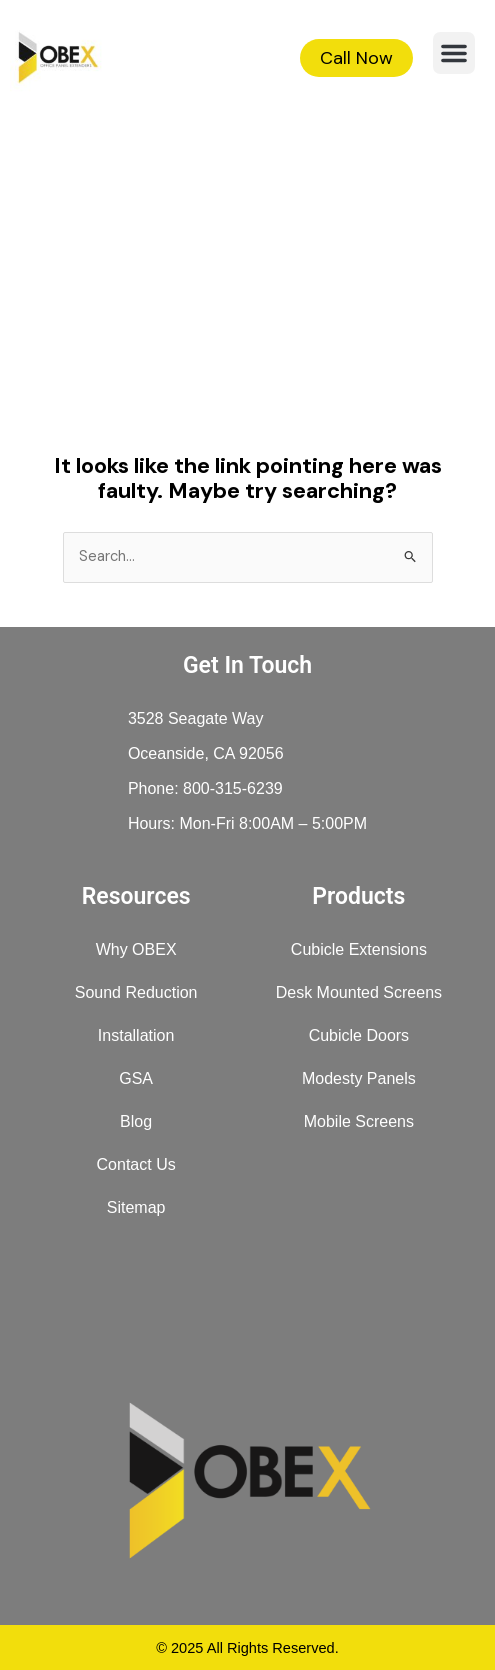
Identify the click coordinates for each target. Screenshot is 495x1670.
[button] (454, 53)
